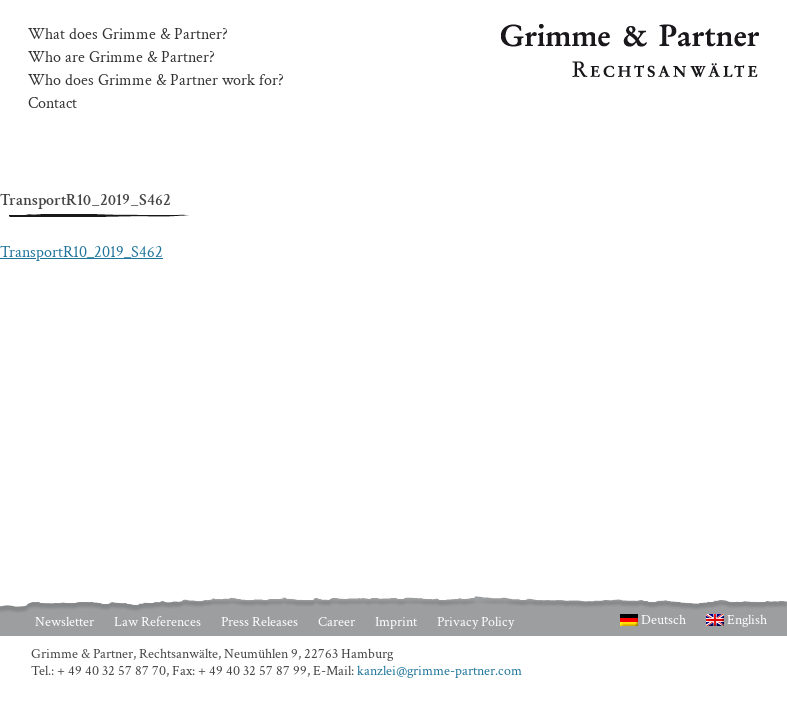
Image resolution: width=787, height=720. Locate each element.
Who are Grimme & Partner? (121, 58)
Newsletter (64, 622)
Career (336, 622)
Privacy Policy (475, 622)
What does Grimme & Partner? (128, 35)
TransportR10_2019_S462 (81, 252)
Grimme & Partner (561, 33)
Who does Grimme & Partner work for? (156, 81)
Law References (157, 622)
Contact (52, 104)
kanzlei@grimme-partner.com (439, 671)
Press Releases (259, 622)
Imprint (396, 622)
